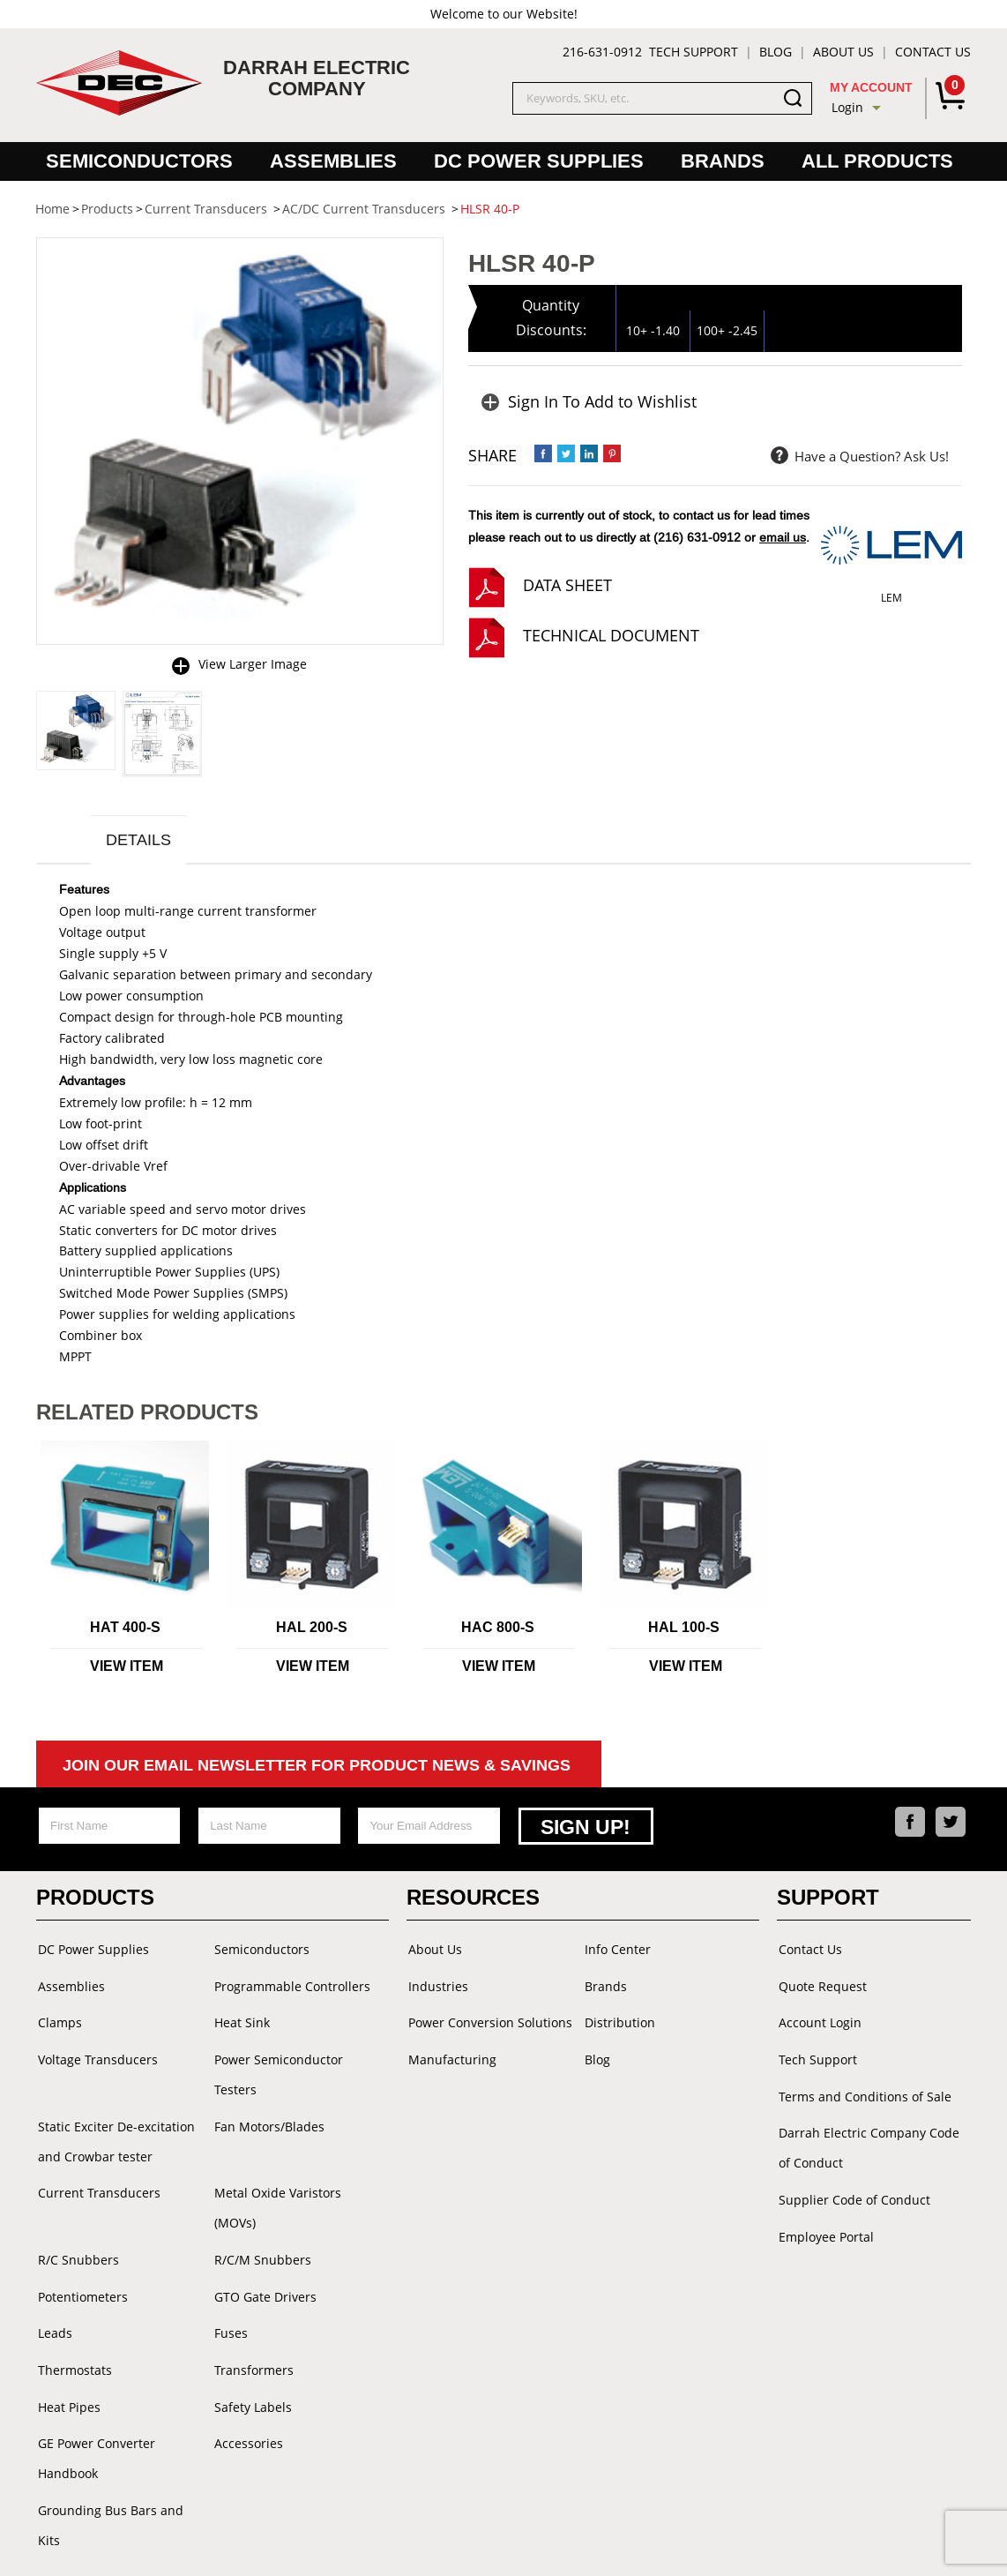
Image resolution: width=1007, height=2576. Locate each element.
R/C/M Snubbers (261, 2221)
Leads (53, 2292)
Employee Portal (824, 2227)
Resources (473, 1899)
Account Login (818, 2020)
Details (141, 841)
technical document (611, 635)
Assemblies (333, 161)
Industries (436, 1985)
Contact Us (933, 51)
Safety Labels (251, 2363)
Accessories (247, 2398)
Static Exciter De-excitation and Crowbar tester (114, 2136)
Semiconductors (139, 161)
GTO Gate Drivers (264, 2257)
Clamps (58, 2020)
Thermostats (73, 2327)
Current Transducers (97, 2186)
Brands (723, 161)
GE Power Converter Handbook (94, 2413)
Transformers (252, 2327)
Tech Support (693, 51)
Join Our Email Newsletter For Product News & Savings (317, 1768)
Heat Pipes (67, 2363)
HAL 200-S (311, 1629)
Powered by (621, 2544)
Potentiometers (81, 2257)
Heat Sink (240, 2020)
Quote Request (821, 1985)
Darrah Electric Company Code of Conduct (867, 2141)
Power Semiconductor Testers (277, 2071)
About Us (843, 51)
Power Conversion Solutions (489, 2020)
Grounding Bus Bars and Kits (121, 2463)
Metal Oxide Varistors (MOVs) (298, 2186)
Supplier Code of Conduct (853, 2191)
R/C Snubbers (76, 2221)
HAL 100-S (684, 1629)
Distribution (618, 2020)
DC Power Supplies (539, 161)
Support (828, 1899)
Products (95, 1899)
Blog (775, 51)
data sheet (567, 584)
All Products (877, 161)
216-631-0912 (602, 51)
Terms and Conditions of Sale (863, 2091)
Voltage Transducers (96, 2056)
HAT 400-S (125, 1629)
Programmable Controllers (291, 1985)
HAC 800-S (497, 1629)
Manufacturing (451, 2056)
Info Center (616, 1950)
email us (782, 537)
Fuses (229, 2292)
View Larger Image (252, 663)
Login (847, 107)
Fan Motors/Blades (268, 2121)
